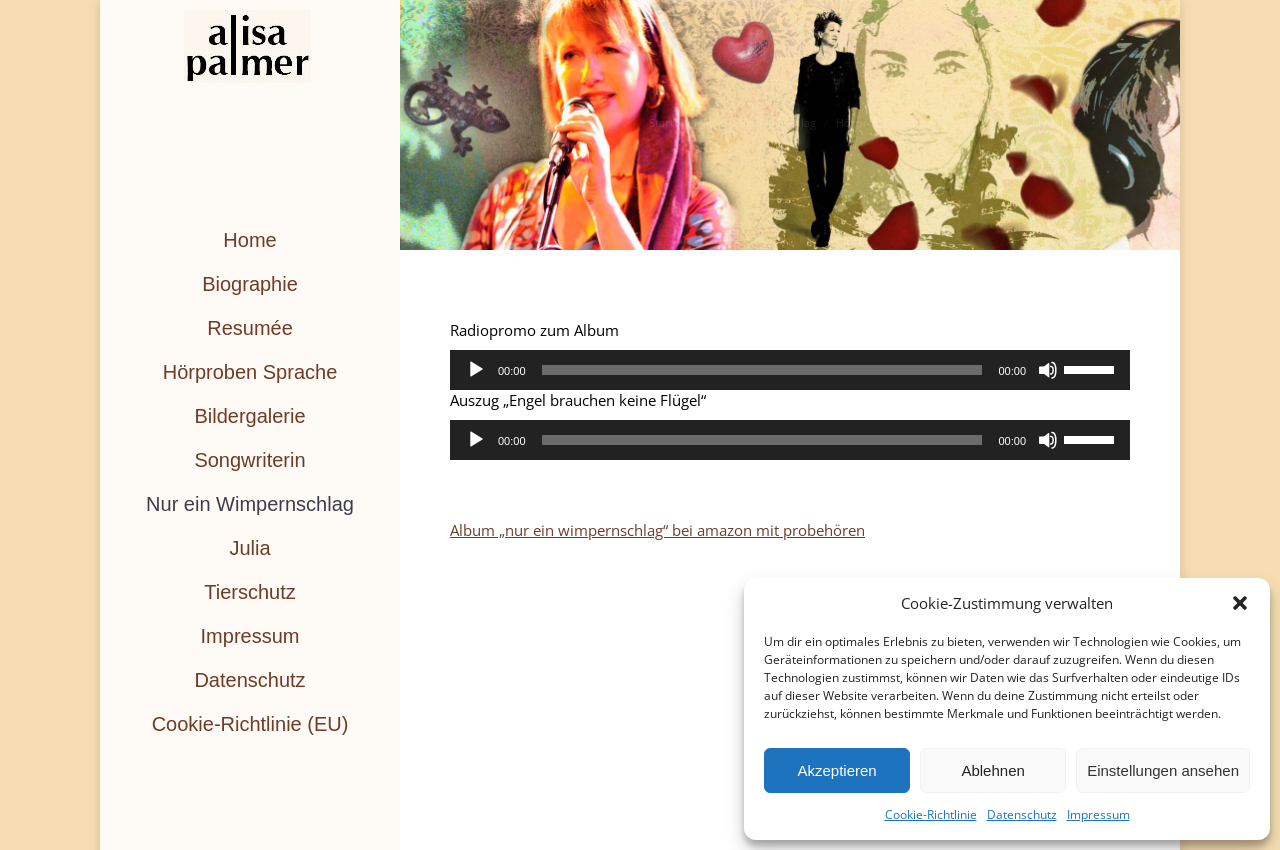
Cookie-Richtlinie (931, 814)
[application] (790, 370)
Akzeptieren (836, 770)
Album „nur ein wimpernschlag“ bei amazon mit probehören (657, 530)
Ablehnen (992, 770)
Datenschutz (1022, 814)
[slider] (762, 370)
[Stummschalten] (1048, 370)
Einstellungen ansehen (1163, 770)
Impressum (1098, 814)
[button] (1240, 603)
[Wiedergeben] (476, 370)
